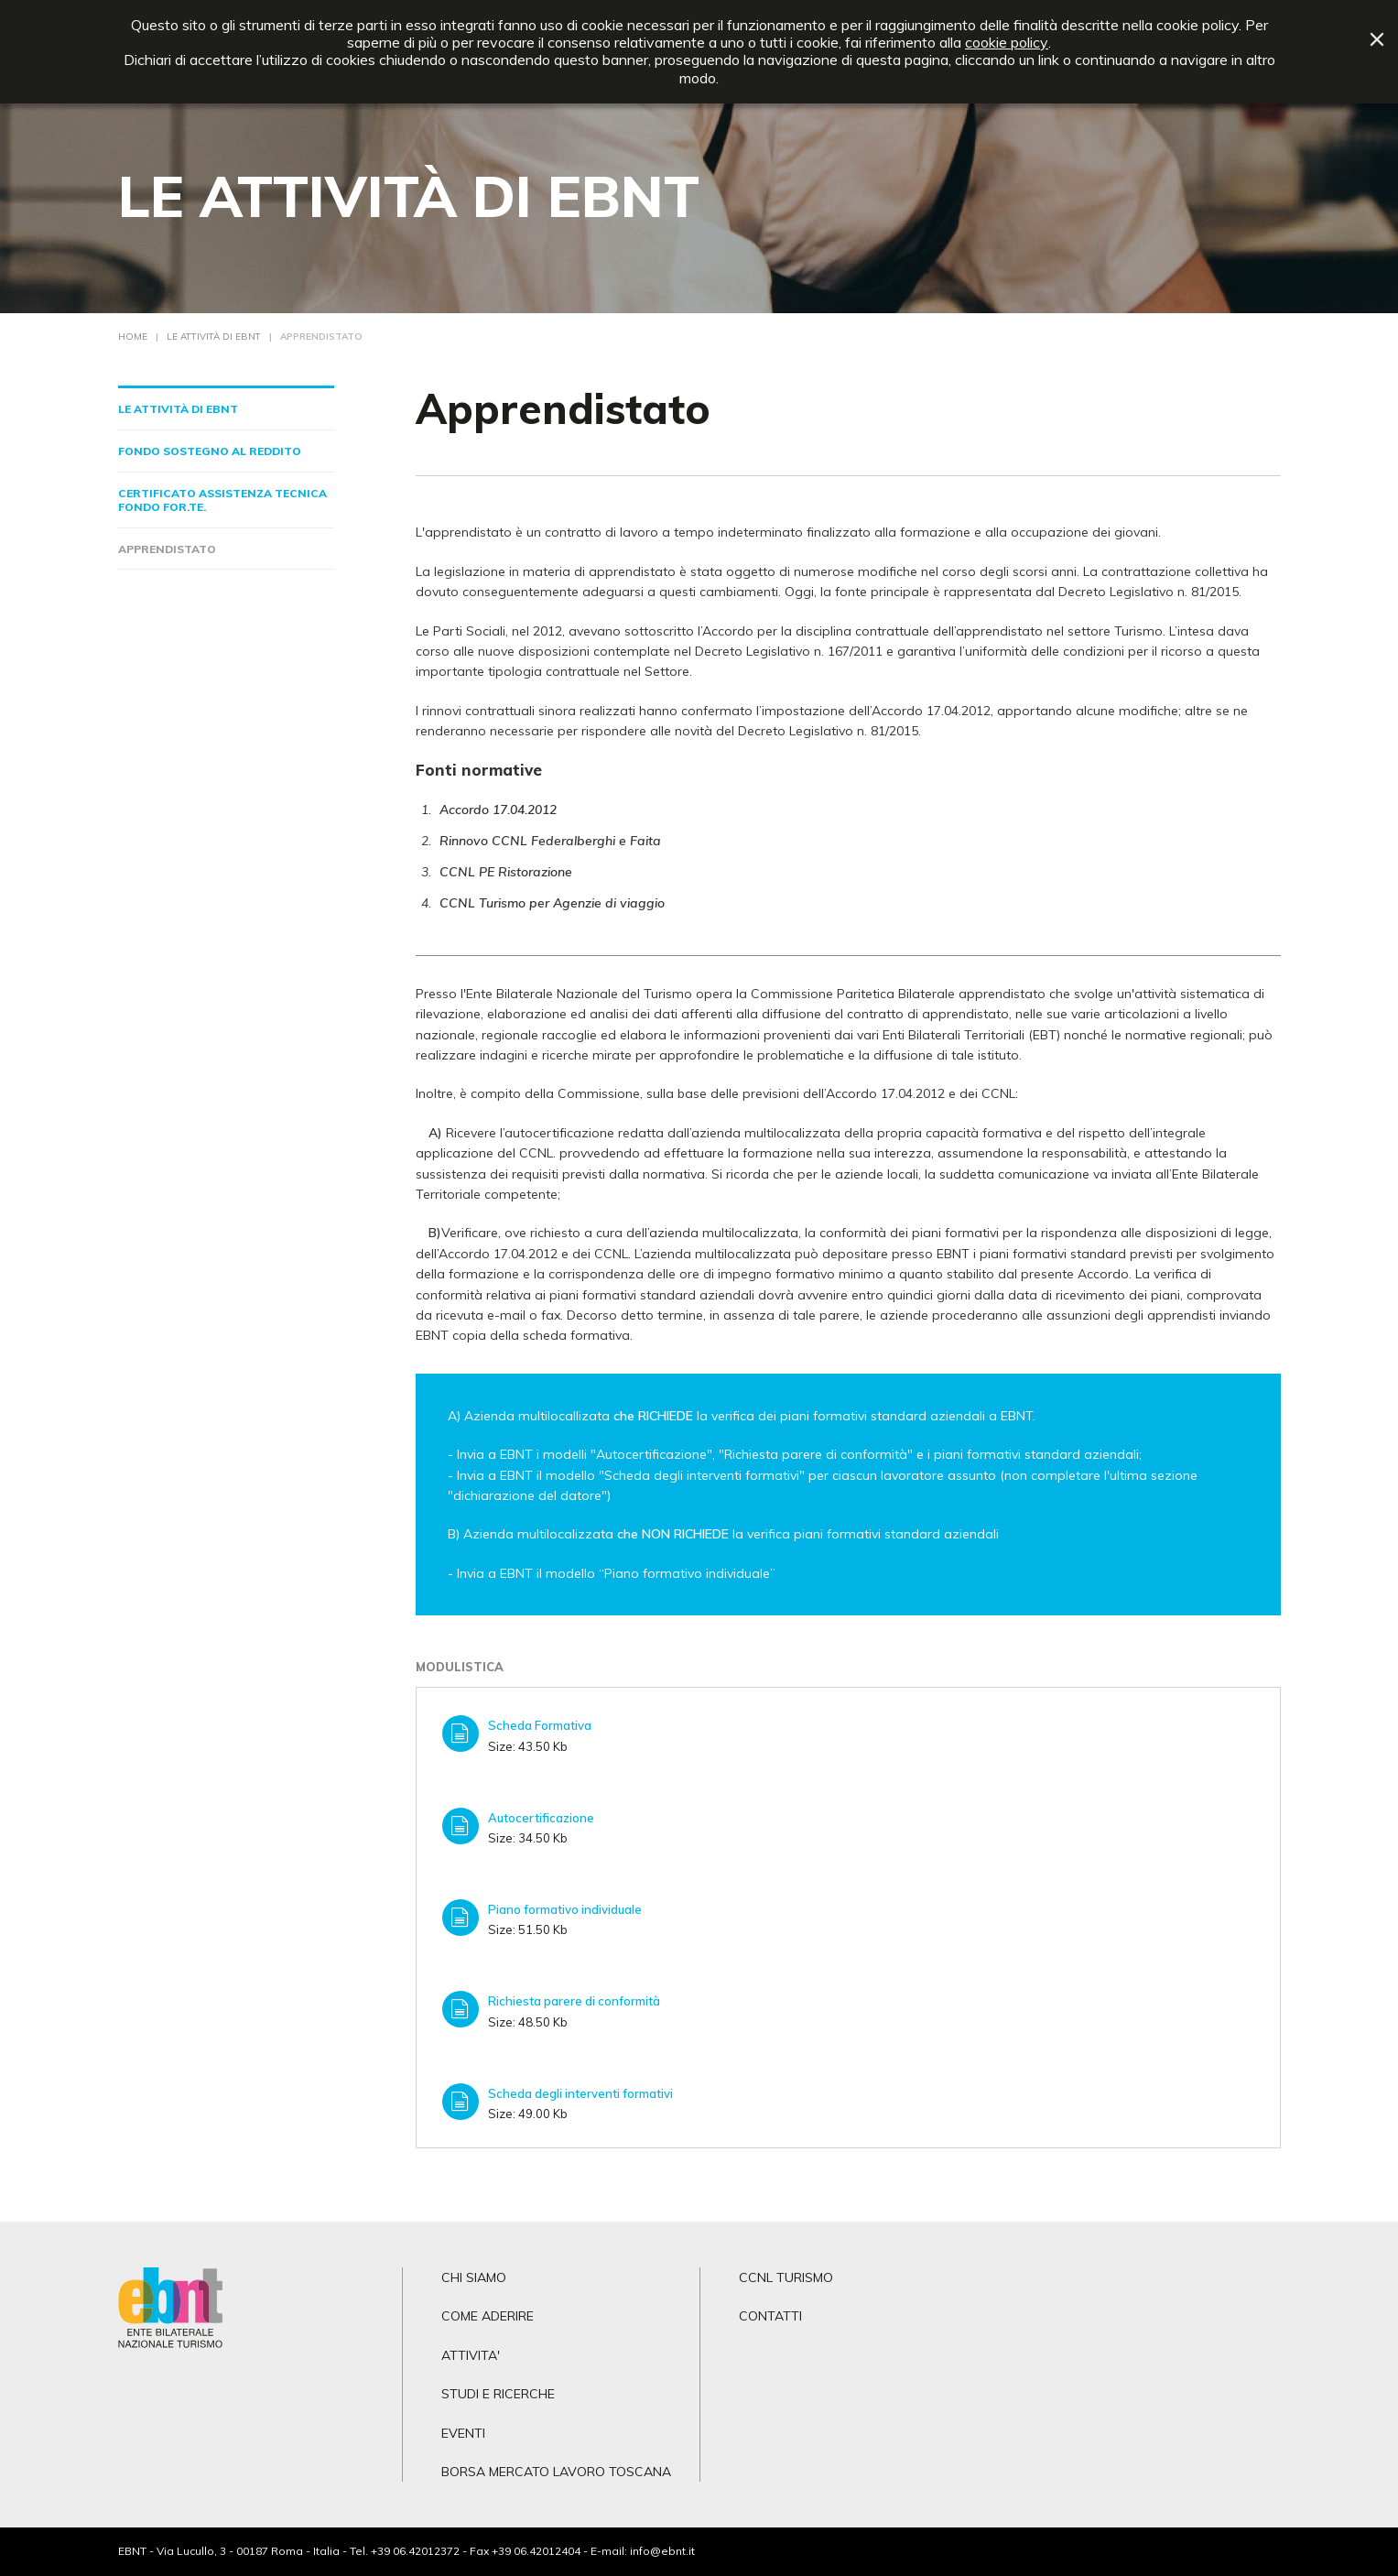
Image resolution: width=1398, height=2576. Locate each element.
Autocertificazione (541, 1817)
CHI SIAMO (473, 2277)
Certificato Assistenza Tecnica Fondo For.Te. (222, 500)
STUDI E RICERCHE (498, 2394)
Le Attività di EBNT (178, 409)
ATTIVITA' (470, 2355)
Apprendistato (167, 549)
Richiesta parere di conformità (574, 2001)
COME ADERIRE (487, 2316)
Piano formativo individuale (565, 1909)
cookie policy (1006, 42)
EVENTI (463, 2433)
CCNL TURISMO (786, 2277)
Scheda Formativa (539, 1725)
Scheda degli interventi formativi (580, 2093)
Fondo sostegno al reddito (209, 451)
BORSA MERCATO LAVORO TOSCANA (556, 2471)
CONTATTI (770, 2316)
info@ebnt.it (662, 2551)
